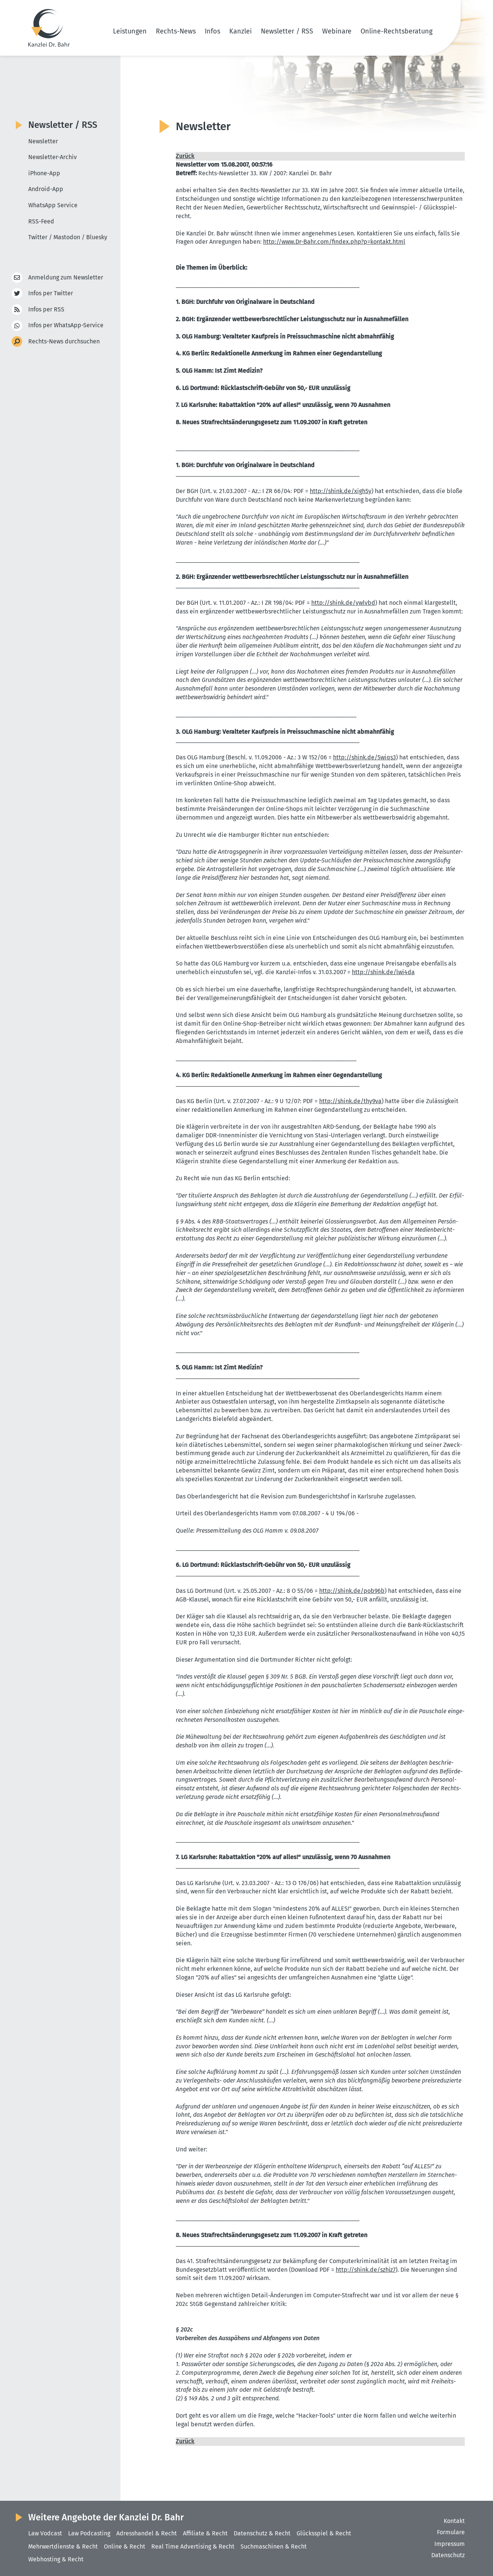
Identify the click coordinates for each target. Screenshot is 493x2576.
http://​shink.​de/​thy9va (350, 1101)
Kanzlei (240, 31)
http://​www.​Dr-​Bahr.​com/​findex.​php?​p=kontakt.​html (334, 241)
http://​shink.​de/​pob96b (352, 1590)
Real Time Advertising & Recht (192, 2546)
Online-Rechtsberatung (396, 31)
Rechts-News (176, 31)
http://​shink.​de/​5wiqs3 (364, 757)
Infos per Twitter (50, 293)
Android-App (45, 189)
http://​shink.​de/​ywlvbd (343, 602)
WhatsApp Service (53, 205)
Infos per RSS (46, 310)
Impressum (449, 2543)
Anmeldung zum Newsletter (65, 278)
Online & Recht (124, 2546)
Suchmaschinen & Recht (273, 2546)
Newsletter (43, 141)
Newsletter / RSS (287, 31)
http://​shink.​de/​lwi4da (383, 972)
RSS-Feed (41, 221)
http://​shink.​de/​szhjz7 (366, 2269)
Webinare (336, 31)
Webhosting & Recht (56, 2559)
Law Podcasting (89, 2533)
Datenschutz (448, 2555)
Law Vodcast (45, 2533)
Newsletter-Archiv (52, 157)
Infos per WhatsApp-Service (65, 325)
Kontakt (454, 2520)
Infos (212, 31)
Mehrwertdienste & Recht (63, 2546)
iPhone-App (44, 173)
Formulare (451, 2532)
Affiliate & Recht (205, 2533)
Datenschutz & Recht (262, 2533)
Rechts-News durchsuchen (64, 342)
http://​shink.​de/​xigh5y (340, 491)
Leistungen (130, 31)
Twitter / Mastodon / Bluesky (67, 237)
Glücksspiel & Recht (324, 2533)
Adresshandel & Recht (146, 2533)
